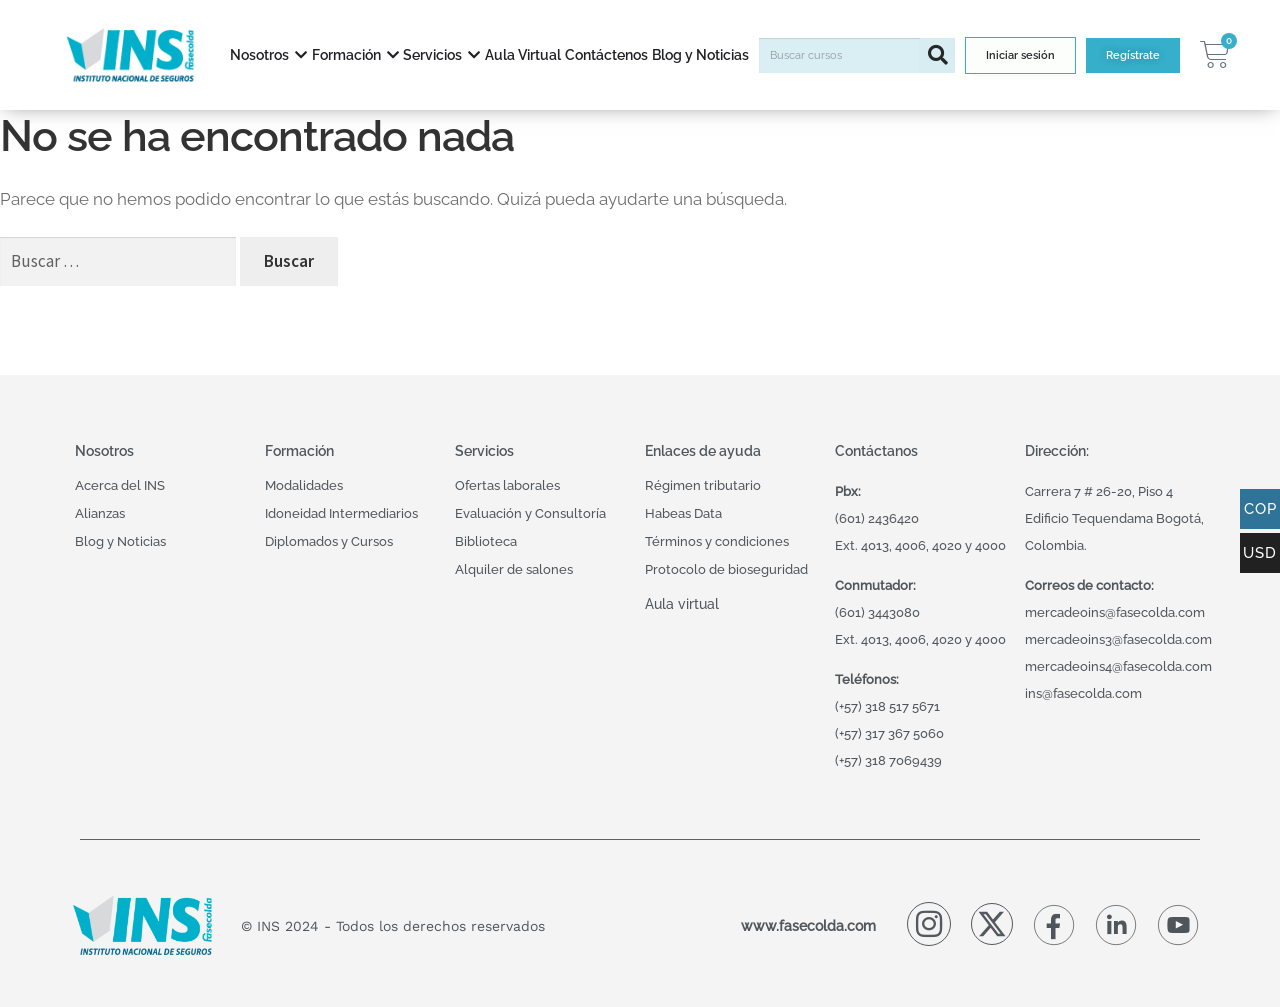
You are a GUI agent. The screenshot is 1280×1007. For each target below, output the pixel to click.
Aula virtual (682, 603)
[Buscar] (937, 55)
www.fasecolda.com (808, 925)
